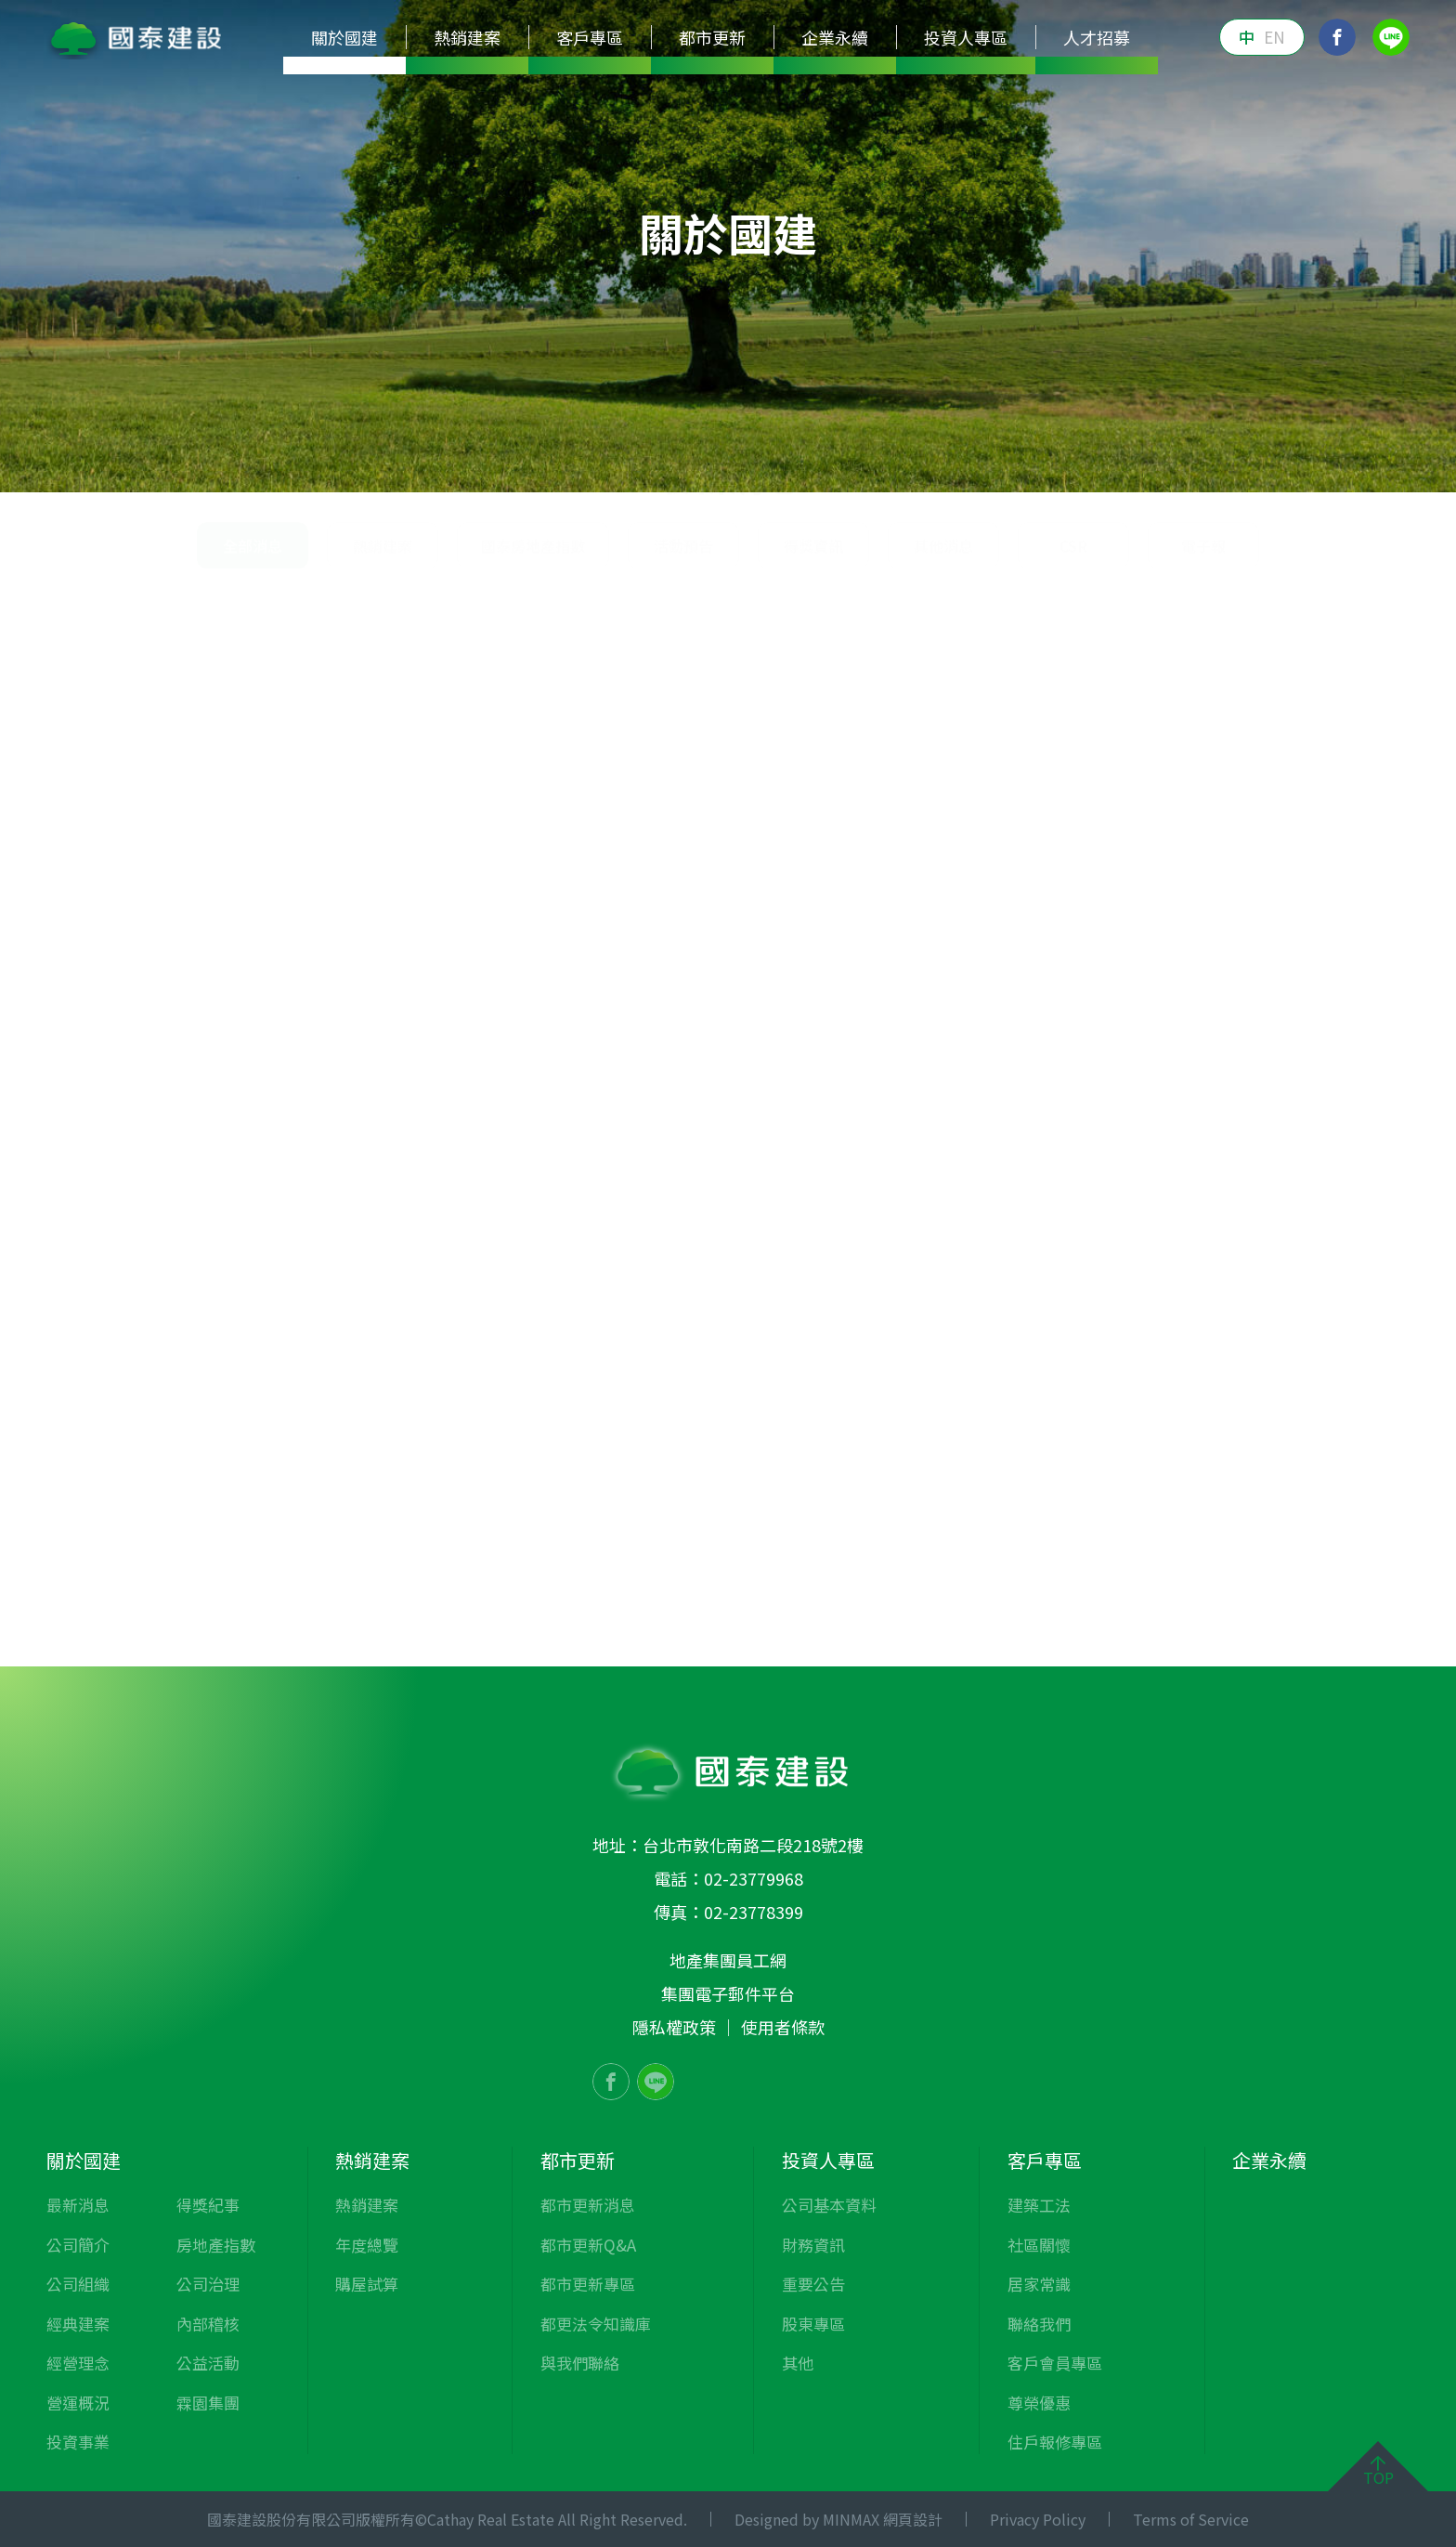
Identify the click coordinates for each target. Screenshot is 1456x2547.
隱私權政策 (674, 2027)
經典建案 (435, 464)
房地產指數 (917, 464)
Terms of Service (1191, 2519)
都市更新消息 (587, 2204)
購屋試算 (366, 2283)
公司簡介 (246, 464)
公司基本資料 (829, 2204)
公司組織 (340, 464)
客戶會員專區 (1055, 2362)
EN (1274, 36)
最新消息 (151, 464)
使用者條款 (783, 2027)
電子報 (1203, 655)
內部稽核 (1115, 464)
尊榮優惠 (1039, 2402)
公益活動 (1209, 464)
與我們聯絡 (579, 2362)
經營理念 (530, 464)
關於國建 (1180, 586)
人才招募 (1096, 37)
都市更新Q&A (588, 2244)
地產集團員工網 (728, 1960)
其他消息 (943, 655)
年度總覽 (366, 2244)
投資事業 (719, 464)
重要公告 (813, 2283)
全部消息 (1337, 586)
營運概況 (625, 464)
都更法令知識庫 (595, 2323)
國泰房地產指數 (533, 655)
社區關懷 (1039, 2244)
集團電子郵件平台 (728, 1993)
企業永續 (834, 37)
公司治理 (1020, 464)
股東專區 (813, 2323)
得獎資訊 (813, 655)
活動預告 (683, 655)
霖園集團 (1304, 464)
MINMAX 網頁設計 (882, 2519)
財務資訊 (813, 2244)
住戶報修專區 (1055, 2441)
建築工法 (1039, 2204)
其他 (797, 2362)
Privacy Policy (1038, 2519)
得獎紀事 (814, 464)
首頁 (1116, 586)
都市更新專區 (587, 2283)
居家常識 (1039, 2283)
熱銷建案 (382, 655)
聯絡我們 (1039, 2323)
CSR (1073, 655)
